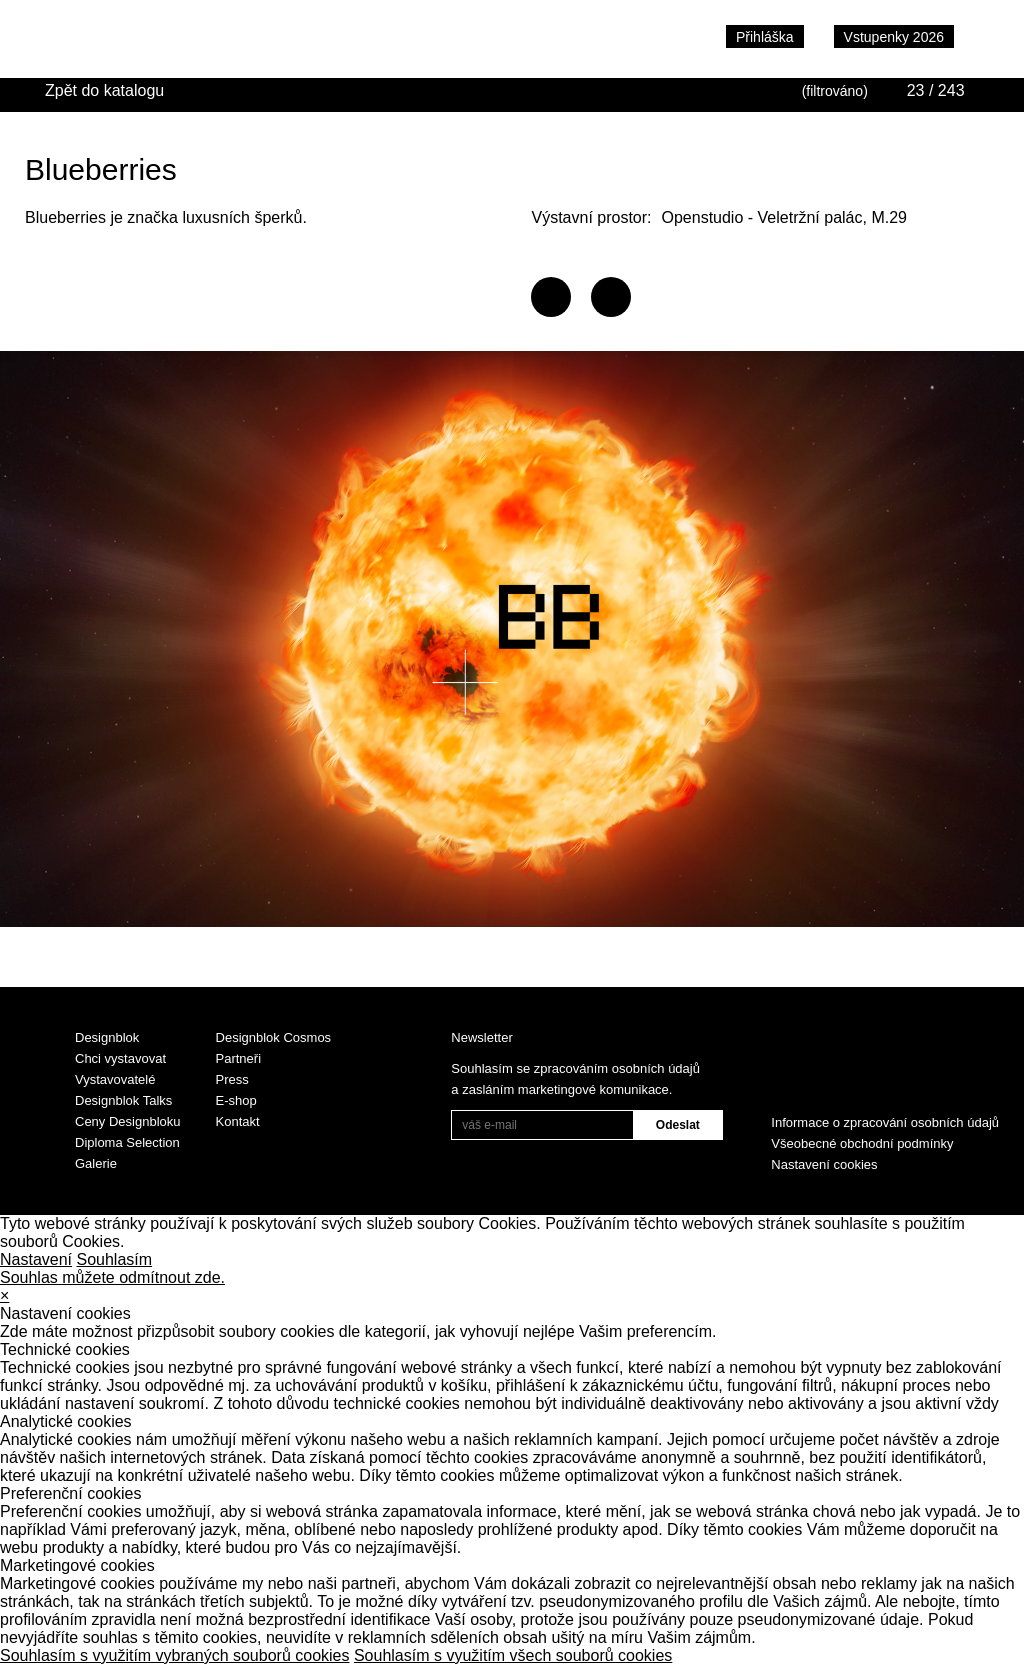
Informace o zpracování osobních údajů (885, 1122)
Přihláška (765, 37)
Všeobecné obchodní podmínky (862, 1143)
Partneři (239, 1058)
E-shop (236, 1100)
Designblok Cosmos (274, 1037)
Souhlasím (115, 1259)
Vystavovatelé (115, 1079)
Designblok (107, 1037)
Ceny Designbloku (128, 1121)
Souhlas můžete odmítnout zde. (112, 1277)
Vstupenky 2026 (894, 37)
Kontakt (238, 1121)
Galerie (96, 1163)
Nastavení (36, 1259)
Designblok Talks (123, 1100)
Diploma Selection (127, 1142)
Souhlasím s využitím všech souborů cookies (513, 1655)
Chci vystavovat (120, 1058)
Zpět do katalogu (104, 90)
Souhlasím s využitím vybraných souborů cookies (174, 1655)
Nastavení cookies (824, 1164)
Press (232, 1079)
